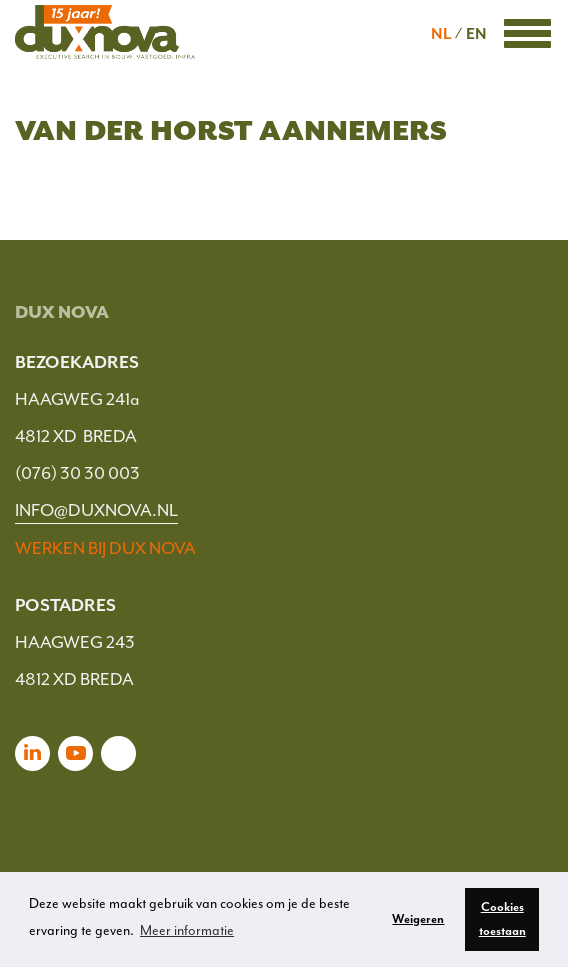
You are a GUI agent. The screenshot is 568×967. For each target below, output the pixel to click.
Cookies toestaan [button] (502, 919)
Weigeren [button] (418, 919)
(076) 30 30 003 (77, 473)
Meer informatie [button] (187, 930)
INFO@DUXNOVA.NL (96, 510)
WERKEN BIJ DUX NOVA (105, 548)
